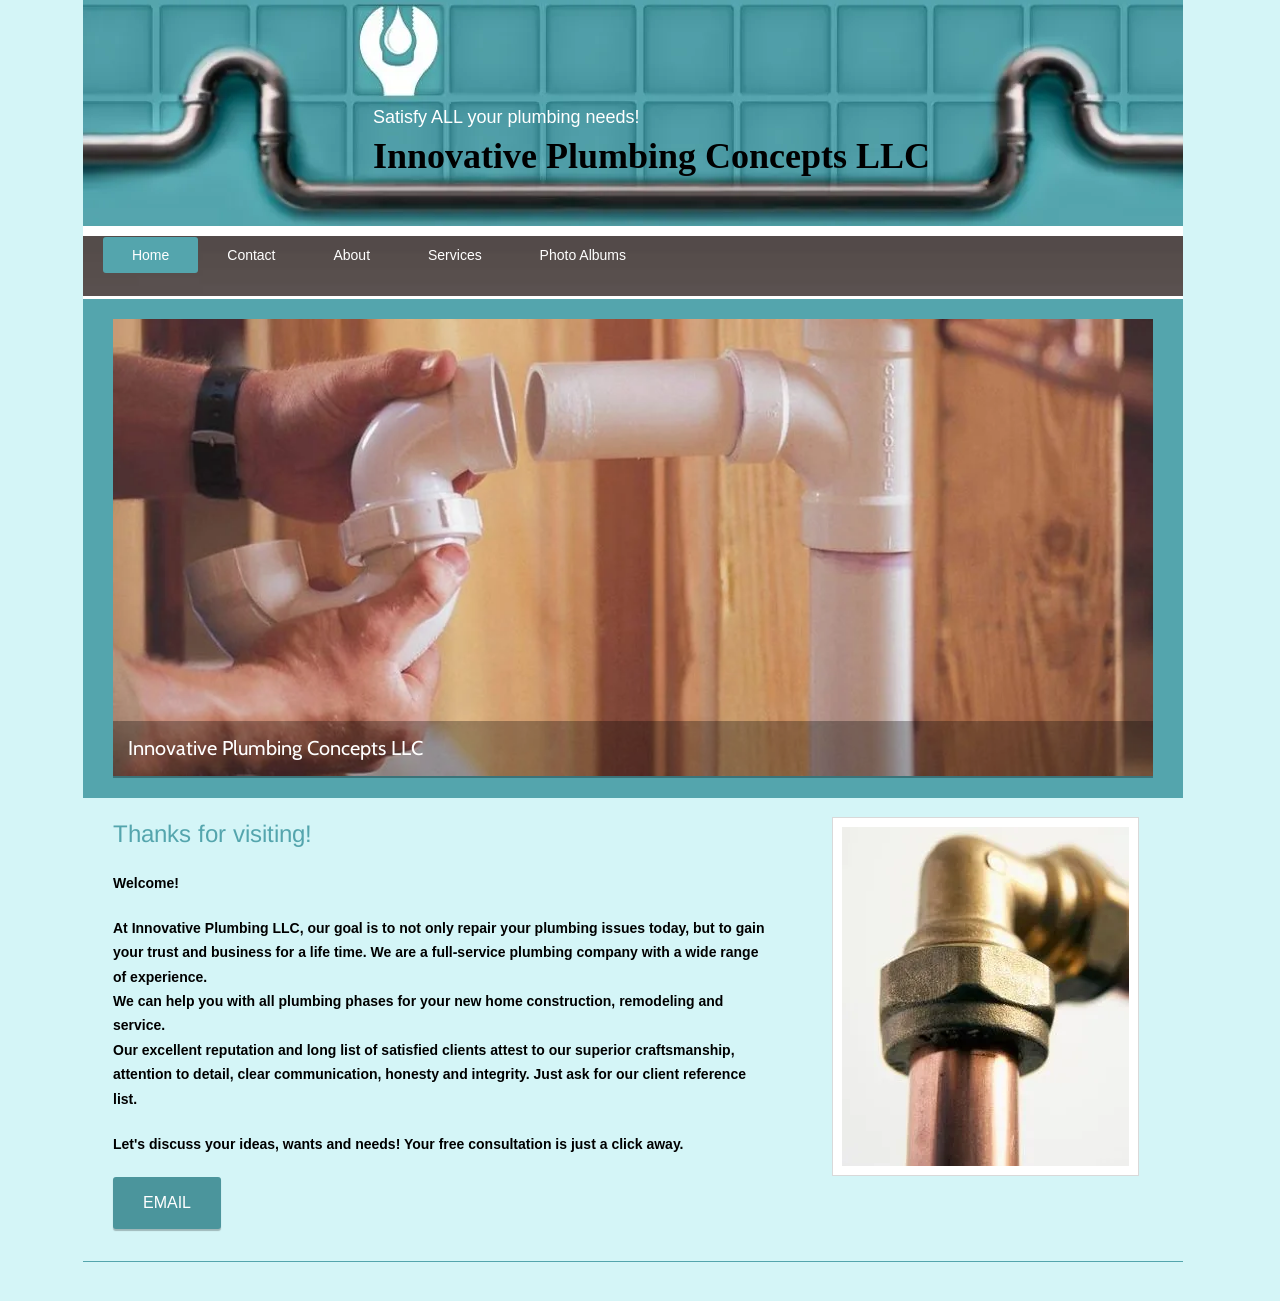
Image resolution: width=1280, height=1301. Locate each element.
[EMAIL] (167, 1203)
